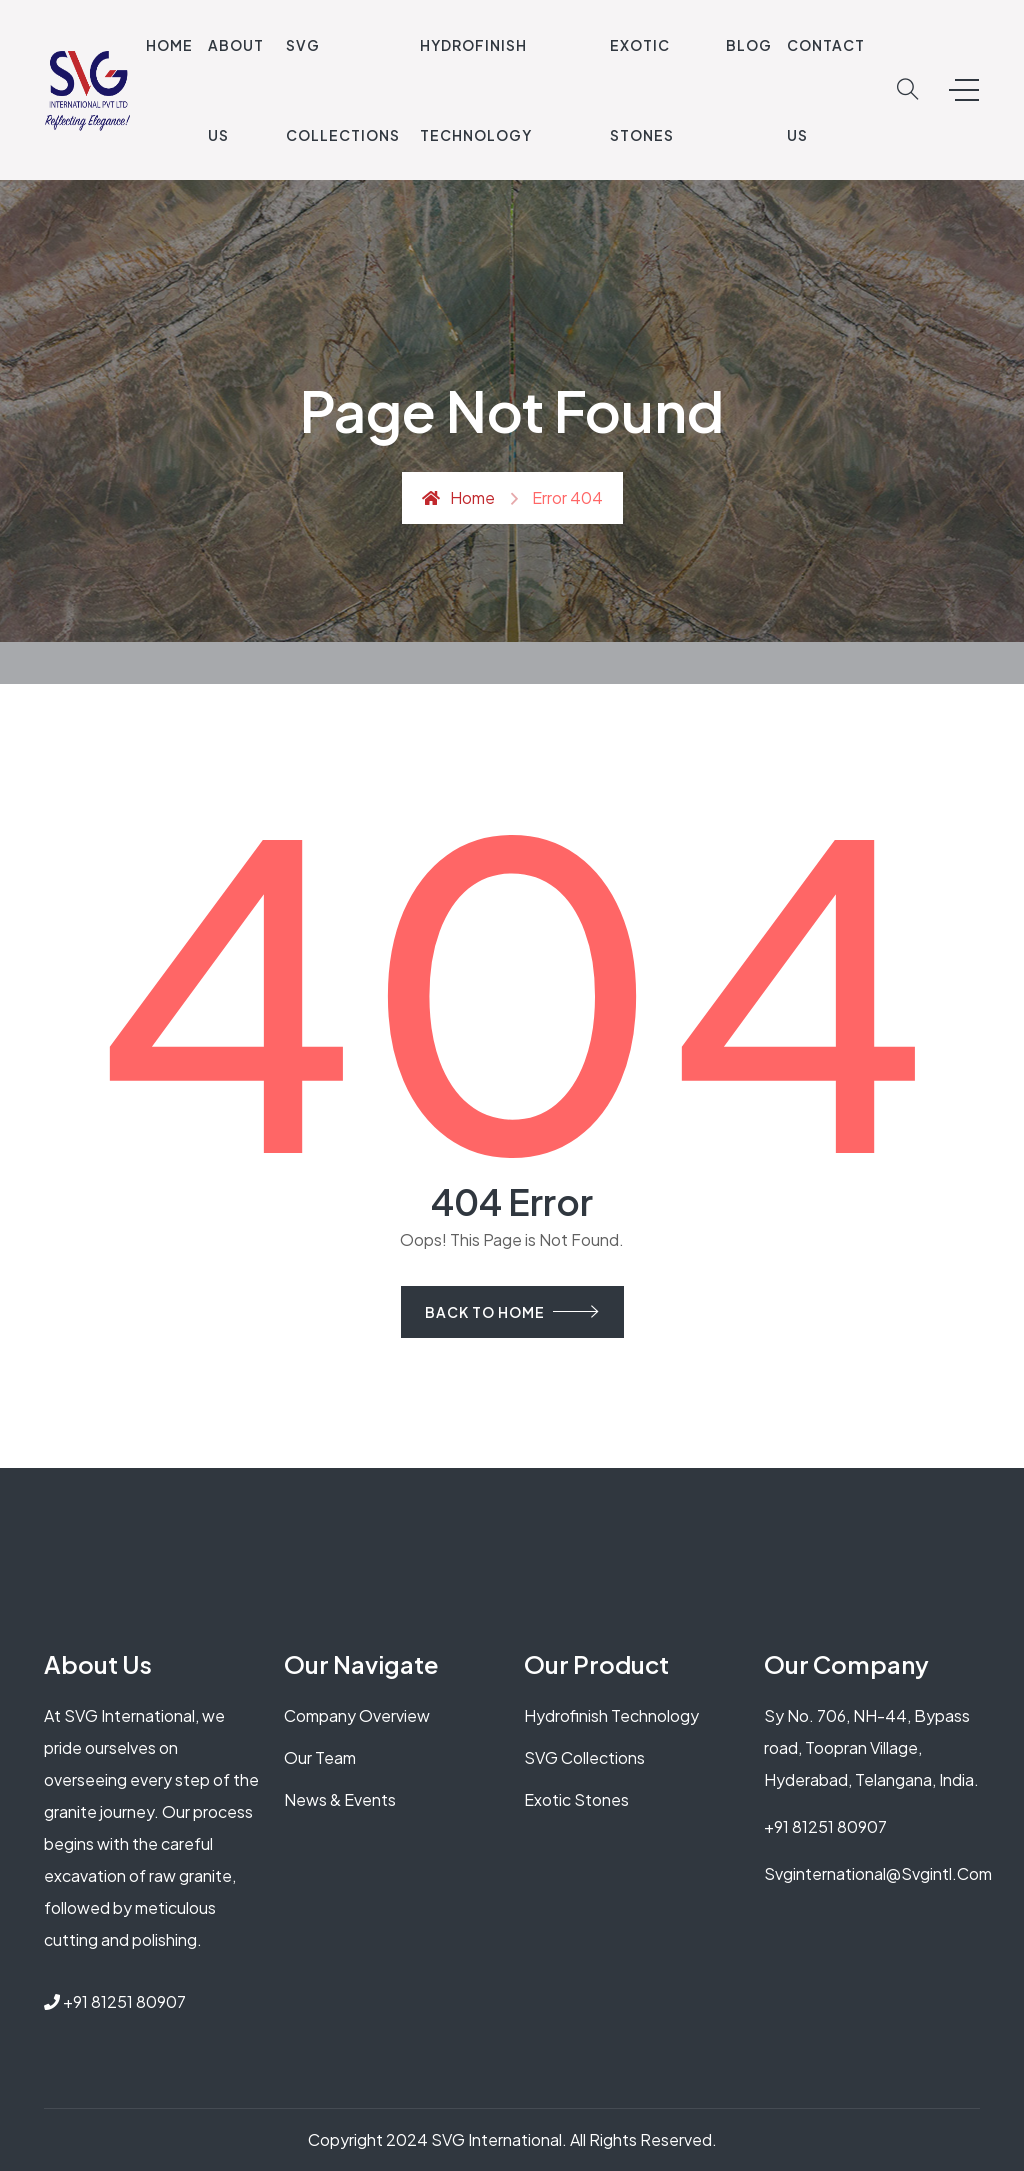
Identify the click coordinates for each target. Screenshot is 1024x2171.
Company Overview (357, 1715)
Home (169, 45)
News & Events (340, 1799)
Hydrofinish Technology (611, 1715)
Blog (749, 45)
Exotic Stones (576, 1799)
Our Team (320, 1757)
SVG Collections (584, 1757)
